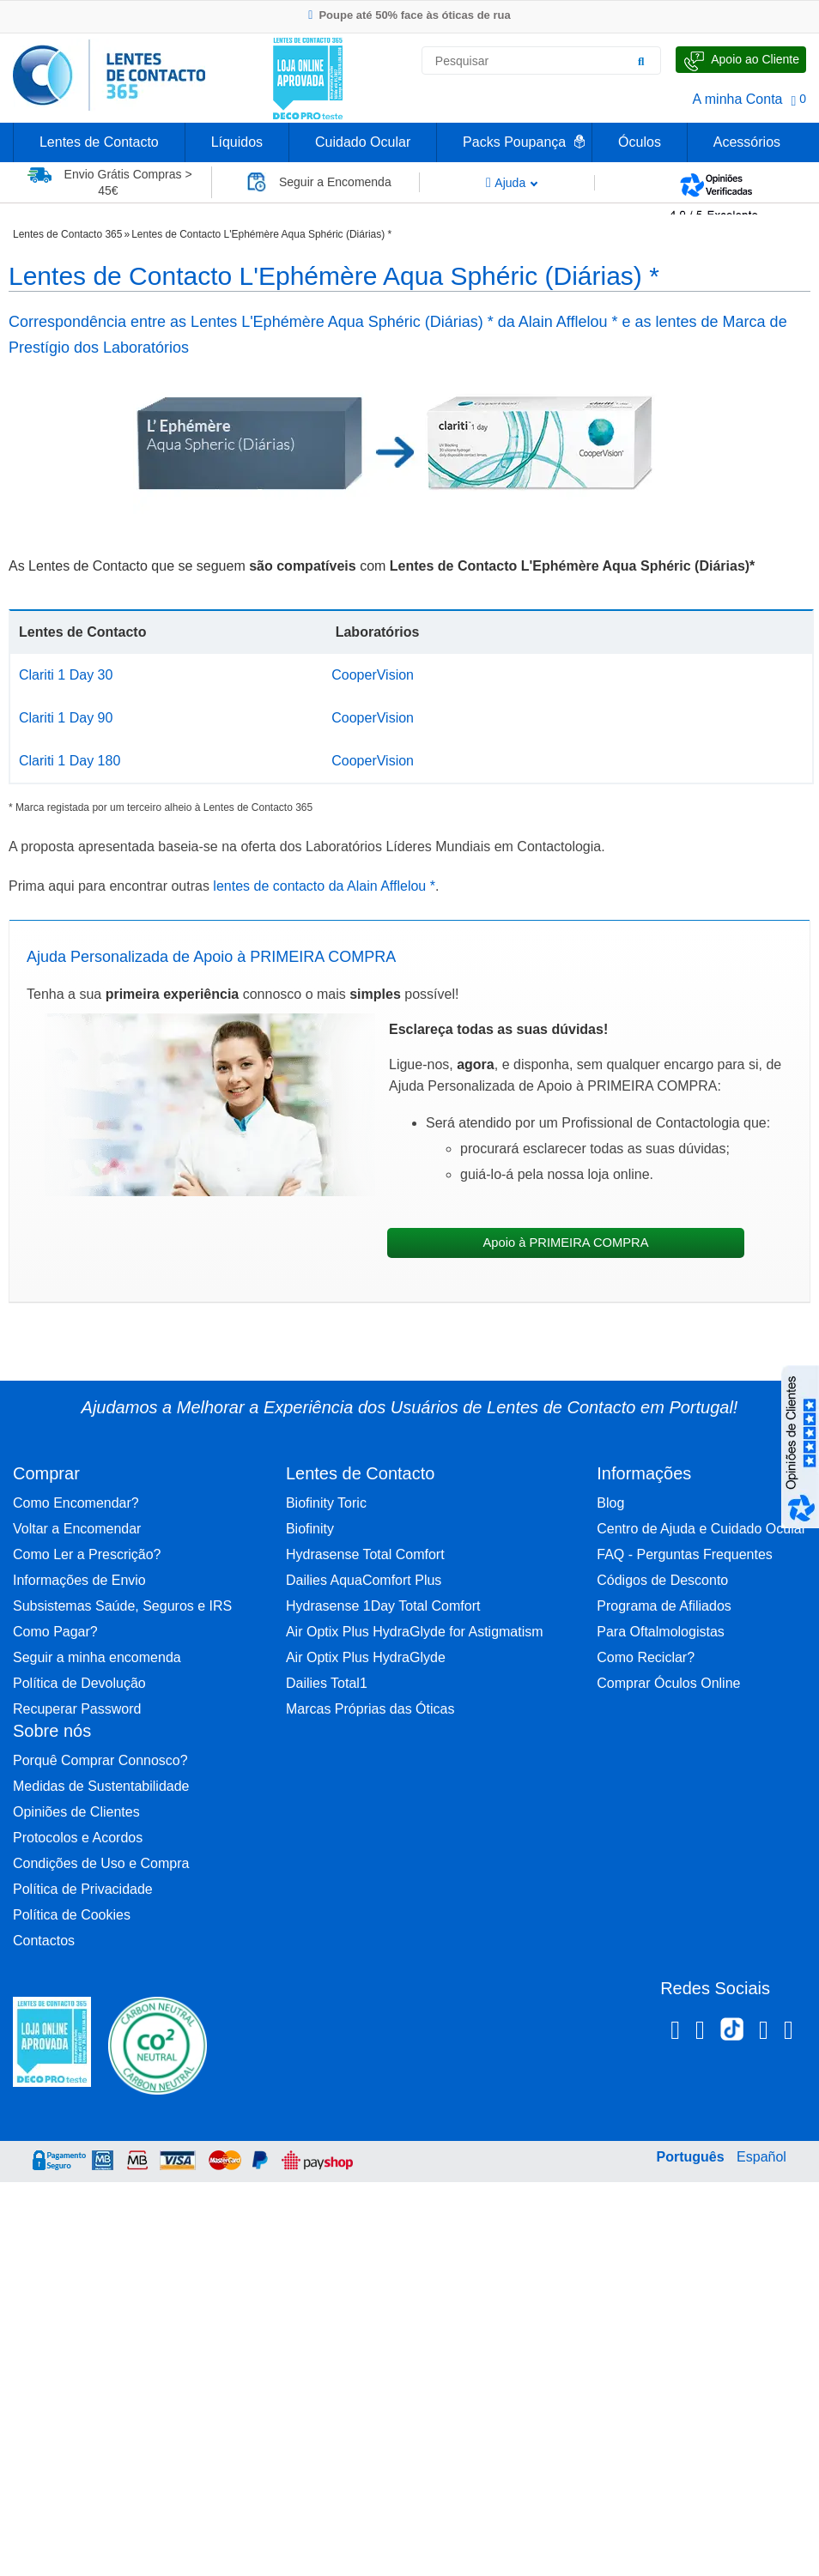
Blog (610, 1503)
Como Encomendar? (76, 1503)
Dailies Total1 (326, 1683)
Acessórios (746, 142)
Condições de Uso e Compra (101, 1863)
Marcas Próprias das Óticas (370, 1709)
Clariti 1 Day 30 (65, 675)
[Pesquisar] (641, 61)
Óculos (639, 142)
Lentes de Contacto (99, 142)
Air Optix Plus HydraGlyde (366, 1657)
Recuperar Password (77, 1709)
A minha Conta (738, 99)
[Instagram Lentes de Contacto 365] (700, 2032)
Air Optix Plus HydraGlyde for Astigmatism (414, 1631)
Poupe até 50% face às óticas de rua (409, 15)
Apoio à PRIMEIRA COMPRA (565, 1242)
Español (761, 2157)
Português (690, 2157)
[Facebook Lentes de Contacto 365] (675, 2032)
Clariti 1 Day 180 (69, 760)
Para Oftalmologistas (661, 1631)
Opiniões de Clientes (76, 1812)
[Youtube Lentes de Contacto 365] (788, 2032)
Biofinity (310, 1528)
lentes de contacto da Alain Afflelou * (324, 886)
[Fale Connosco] (741, 59)
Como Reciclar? (646, 1657)
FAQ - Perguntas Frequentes (685, 1554)
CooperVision (372, 675)
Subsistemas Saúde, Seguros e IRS (122, 1606)
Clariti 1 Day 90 (65, 718)
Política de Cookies (71, 1915)
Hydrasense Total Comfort (365, 1554)
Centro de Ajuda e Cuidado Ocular (701, 1528)
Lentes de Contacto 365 (67, 234)
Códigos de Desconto (662, 1580)
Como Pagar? (55, 1631)
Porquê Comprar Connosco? (100, 1760)
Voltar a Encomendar (77, 1528)
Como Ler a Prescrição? (87, 1554)
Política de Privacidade (83, 1889)
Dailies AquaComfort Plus (363, 1580)
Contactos (44, 1940)
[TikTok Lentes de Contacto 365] (731, 2034)
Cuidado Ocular (362, 142)
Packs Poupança (514, 142)
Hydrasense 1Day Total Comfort (383, 1606)
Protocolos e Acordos (78, 1837)
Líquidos (237, 142)
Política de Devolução (79, 1683)
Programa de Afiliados (664, 1606)
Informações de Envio (79, 1580)
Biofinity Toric (326, 1503)
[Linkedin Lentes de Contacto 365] (763, 2032)
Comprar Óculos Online (668, 1683)
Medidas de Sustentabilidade (101, 1786)
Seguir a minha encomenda (97, 1657)
